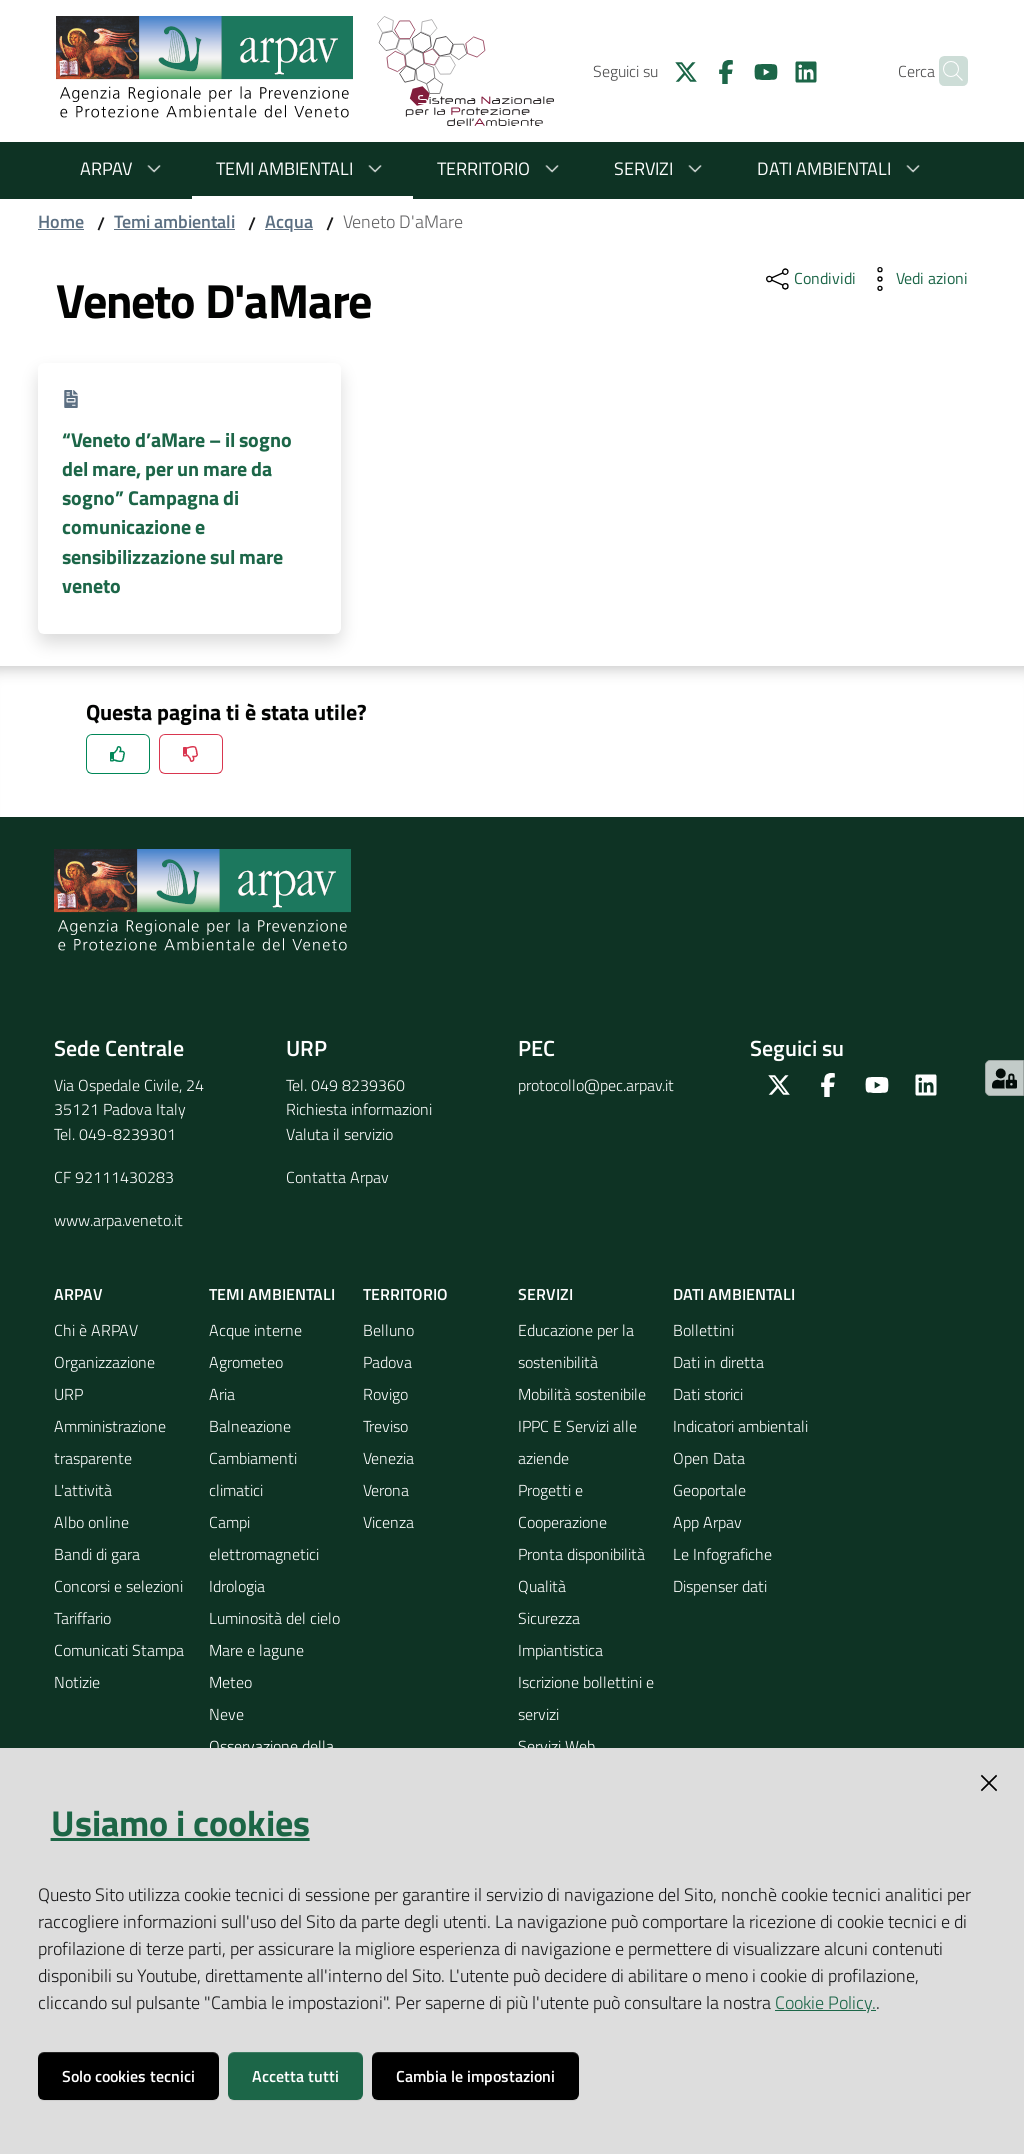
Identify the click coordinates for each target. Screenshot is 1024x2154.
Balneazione (250, 1426)
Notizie (77, 1682)
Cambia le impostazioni (475, 2076)
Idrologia (237, 1586)
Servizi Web (556, 1746)
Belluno (388, 1330)
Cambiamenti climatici (253, 1474)
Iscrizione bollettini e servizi (586, 1698)
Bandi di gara (97, 1554)
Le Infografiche (722, 1554)
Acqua (289, 221)
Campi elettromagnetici (264, 1538)
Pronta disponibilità (581, 1554)
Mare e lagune (256, 1650)
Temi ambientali (302, 168)
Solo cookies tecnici (128, 2076)
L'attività (83, 1490)
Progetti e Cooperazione (562, 1506)
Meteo (230, 1682)
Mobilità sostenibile (582, 1394)
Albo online (91, 1522)
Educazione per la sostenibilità (576, 1346)
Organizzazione (104, 1362)
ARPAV (124, 168)
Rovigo (385, 1394)
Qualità (542, 1586)
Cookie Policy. (825, 2002)
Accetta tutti (295, 2076)
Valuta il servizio (339, 1134)
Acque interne (255, 1330)
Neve (226, 1714)
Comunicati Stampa (119, 1650)
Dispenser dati (720, 1586)
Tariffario (82, 1618)
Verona (386, 1490)
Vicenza (388, 1522)
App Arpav (707, 1522)
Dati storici (708, 1394)
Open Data (709, 1458)
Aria (222, 1394)
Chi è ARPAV (96, 1330)
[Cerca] (944, 71)
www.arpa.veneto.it (118, 1220)
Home (61, 221)
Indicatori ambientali (740, 1426)
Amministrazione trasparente (110, 1442)
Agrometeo (246, 1362)
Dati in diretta (718, 1362)
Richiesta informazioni (359, 1109)
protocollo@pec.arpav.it (596, 1085)
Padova (387, 1362)
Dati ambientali (842, 168)
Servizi (661, 168)
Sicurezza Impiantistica (560, 1634)
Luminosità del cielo (274, 1618)
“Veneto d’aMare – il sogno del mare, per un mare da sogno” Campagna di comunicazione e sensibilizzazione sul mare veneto (177, 512)
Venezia (388, 1458)
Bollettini (703, 1330)
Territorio (501, 168)
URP (68, 1394)
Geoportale (709, 1490)
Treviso (385, 1426)
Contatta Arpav (337, 1177)
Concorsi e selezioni (118, 1586)
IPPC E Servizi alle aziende (577, 1442)
